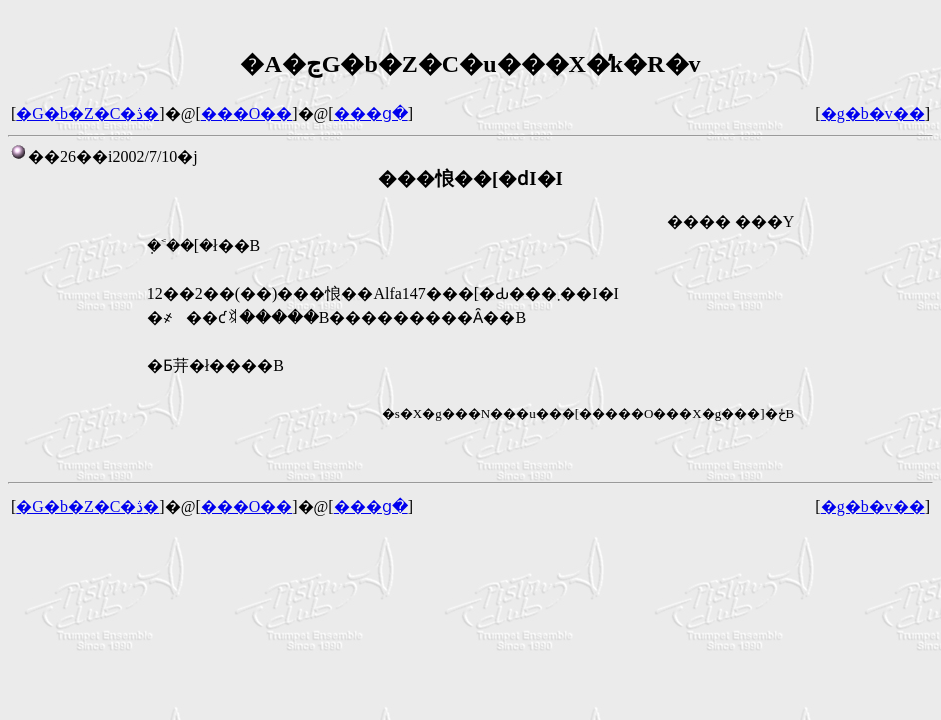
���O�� (247, 113)
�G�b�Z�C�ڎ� (87, 113)
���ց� (371, 113)
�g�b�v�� (873, 113)
